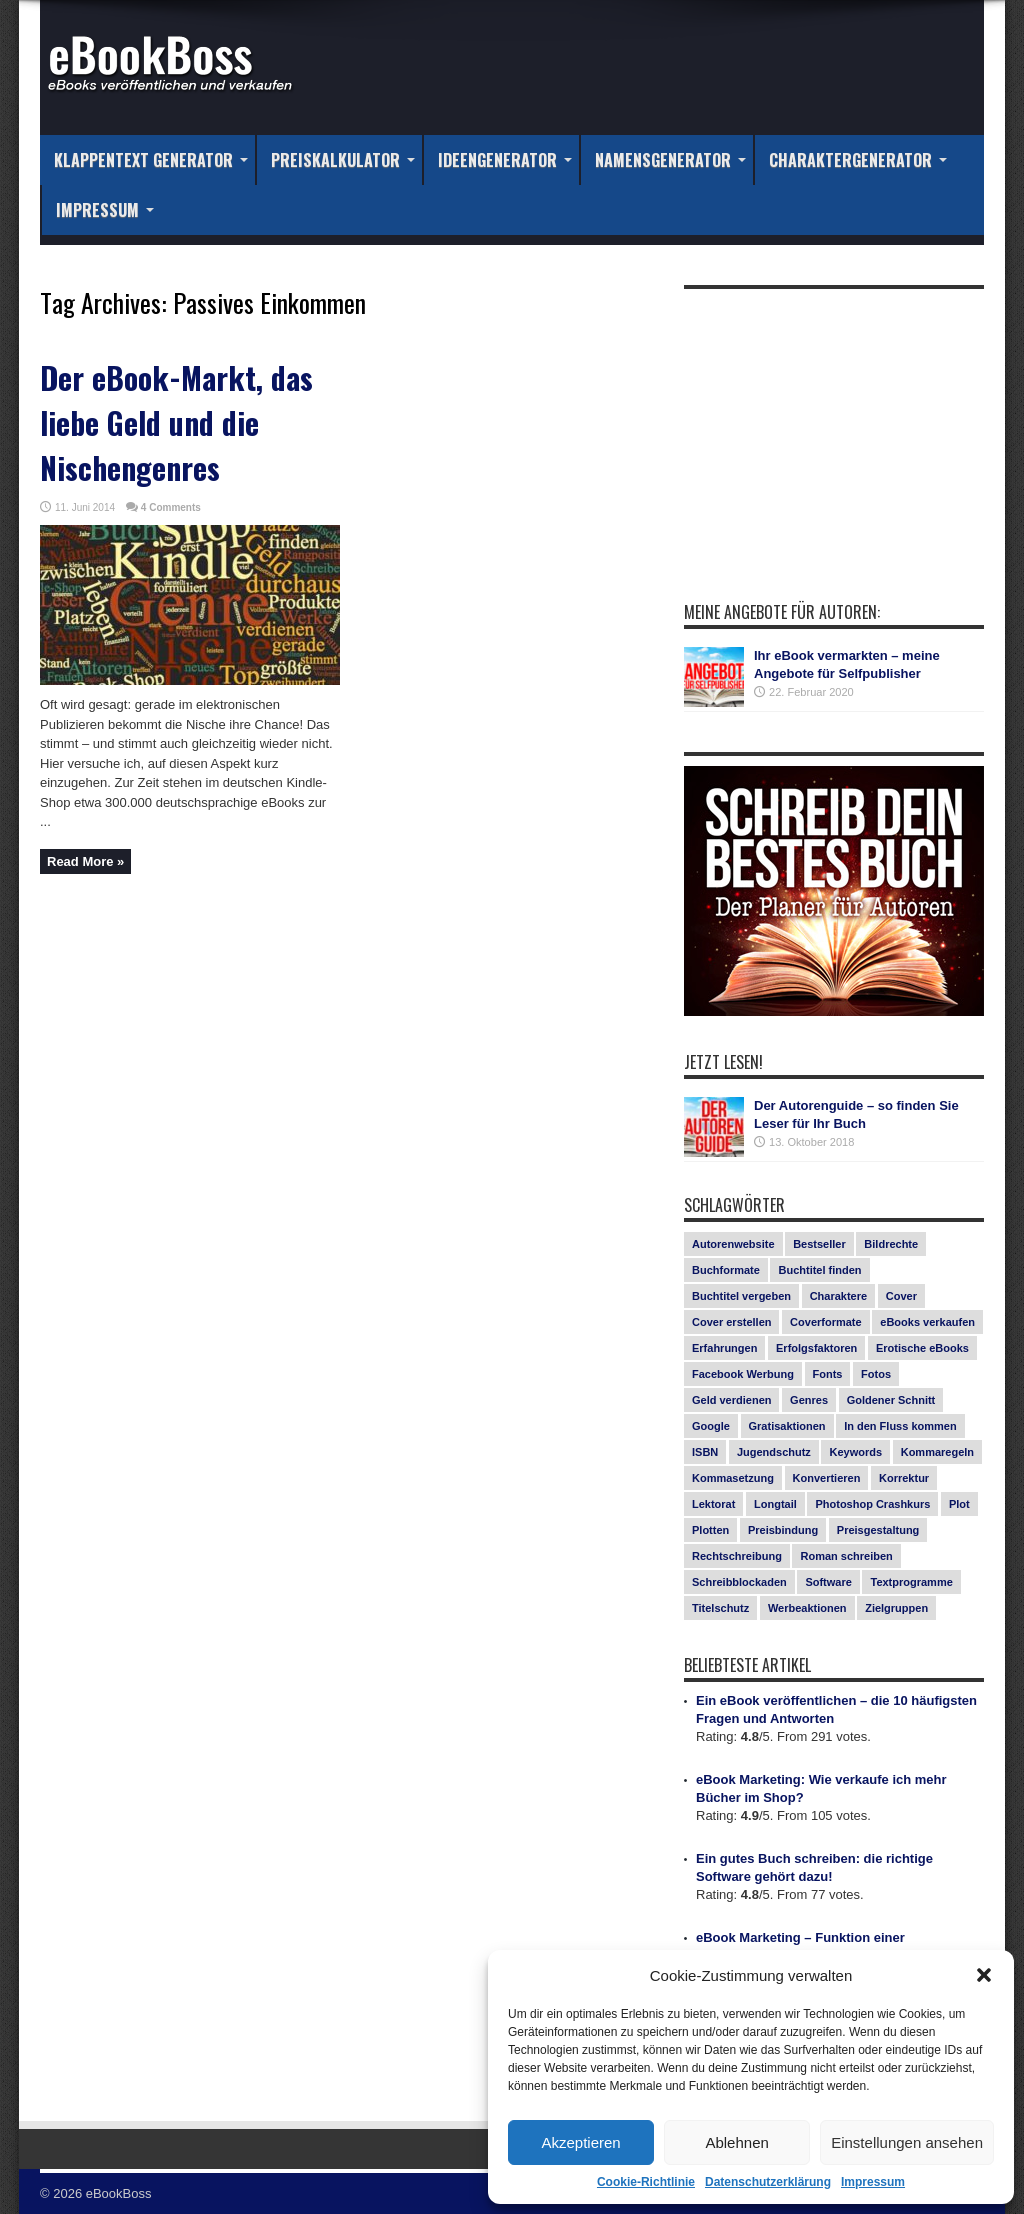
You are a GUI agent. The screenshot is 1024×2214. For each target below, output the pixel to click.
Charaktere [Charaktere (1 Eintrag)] (838, 1296)
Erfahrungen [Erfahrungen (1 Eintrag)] (724, 1348)
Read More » (85, 861)
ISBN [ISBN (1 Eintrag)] (705, 1452)
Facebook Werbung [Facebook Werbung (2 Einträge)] (743, 1374)
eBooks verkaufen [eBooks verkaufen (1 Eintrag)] (927, 1322)
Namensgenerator (670, 160)
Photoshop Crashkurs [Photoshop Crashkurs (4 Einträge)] (872, 1504)
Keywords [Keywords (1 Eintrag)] (855, 1452)
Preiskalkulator (343, 160)
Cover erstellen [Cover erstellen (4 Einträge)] (731, 1322)
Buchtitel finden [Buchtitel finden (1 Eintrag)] (819, 1270)
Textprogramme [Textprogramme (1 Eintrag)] (911, 1582)
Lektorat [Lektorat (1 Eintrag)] (713, 1504)
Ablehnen (736, 2142)
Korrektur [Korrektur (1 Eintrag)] (904, 1478)
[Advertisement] (834, 424)
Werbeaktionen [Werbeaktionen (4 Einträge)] (807, 1608)
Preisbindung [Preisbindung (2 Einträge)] (783, 1530)
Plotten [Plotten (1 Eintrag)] (710, 1530)
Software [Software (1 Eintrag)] (828, 1582)
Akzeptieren (580, 2142)
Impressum (873, 2182)
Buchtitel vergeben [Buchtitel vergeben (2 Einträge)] (741, 1296)
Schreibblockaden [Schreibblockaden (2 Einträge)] (739, 1582)
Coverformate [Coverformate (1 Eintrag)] (826, 1322)
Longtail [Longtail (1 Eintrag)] (775, 1504)
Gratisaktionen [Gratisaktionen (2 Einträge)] (787, 1426)
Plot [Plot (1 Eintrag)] (959, 1504)
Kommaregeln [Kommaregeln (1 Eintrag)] (937, 1452)
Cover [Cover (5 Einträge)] (901, 1296)
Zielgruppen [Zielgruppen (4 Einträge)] (896, 1608)
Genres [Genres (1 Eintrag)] (809, 1400)
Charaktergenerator (858, 160)
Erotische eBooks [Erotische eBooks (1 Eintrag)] (922, 1348)
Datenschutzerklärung (768, 2182)
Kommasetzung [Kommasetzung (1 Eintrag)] (733, 1478)
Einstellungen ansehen (907, 2142)
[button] (984, 1975)
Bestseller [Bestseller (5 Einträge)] (819, 1244)
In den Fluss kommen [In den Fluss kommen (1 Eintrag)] (900, 1426)
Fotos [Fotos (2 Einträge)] (876, 1374)
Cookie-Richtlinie (646, 2182)
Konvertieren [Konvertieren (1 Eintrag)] (827, 1478)
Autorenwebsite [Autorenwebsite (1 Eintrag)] (733, 1244)
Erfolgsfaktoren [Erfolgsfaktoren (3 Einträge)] (816, 1348)
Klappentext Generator (151, 160)
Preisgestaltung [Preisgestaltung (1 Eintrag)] (878, 1530)
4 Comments (171, 507)
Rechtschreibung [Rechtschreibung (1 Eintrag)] (737, 1556)
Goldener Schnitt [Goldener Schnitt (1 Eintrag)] (891, 1400)
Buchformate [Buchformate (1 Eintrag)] (726, 1270)
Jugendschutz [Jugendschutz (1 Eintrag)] (774, 1452)
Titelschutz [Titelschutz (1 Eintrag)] (720, 1608)
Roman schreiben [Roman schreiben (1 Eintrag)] (846, 1556)
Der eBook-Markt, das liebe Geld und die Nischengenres (176, 422)
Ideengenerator (505, 160)
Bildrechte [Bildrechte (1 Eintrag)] (891, 1244)
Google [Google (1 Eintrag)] (711, 1426)
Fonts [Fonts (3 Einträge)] (828, 1374)
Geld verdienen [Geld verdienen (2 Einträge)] (731, 1400)
